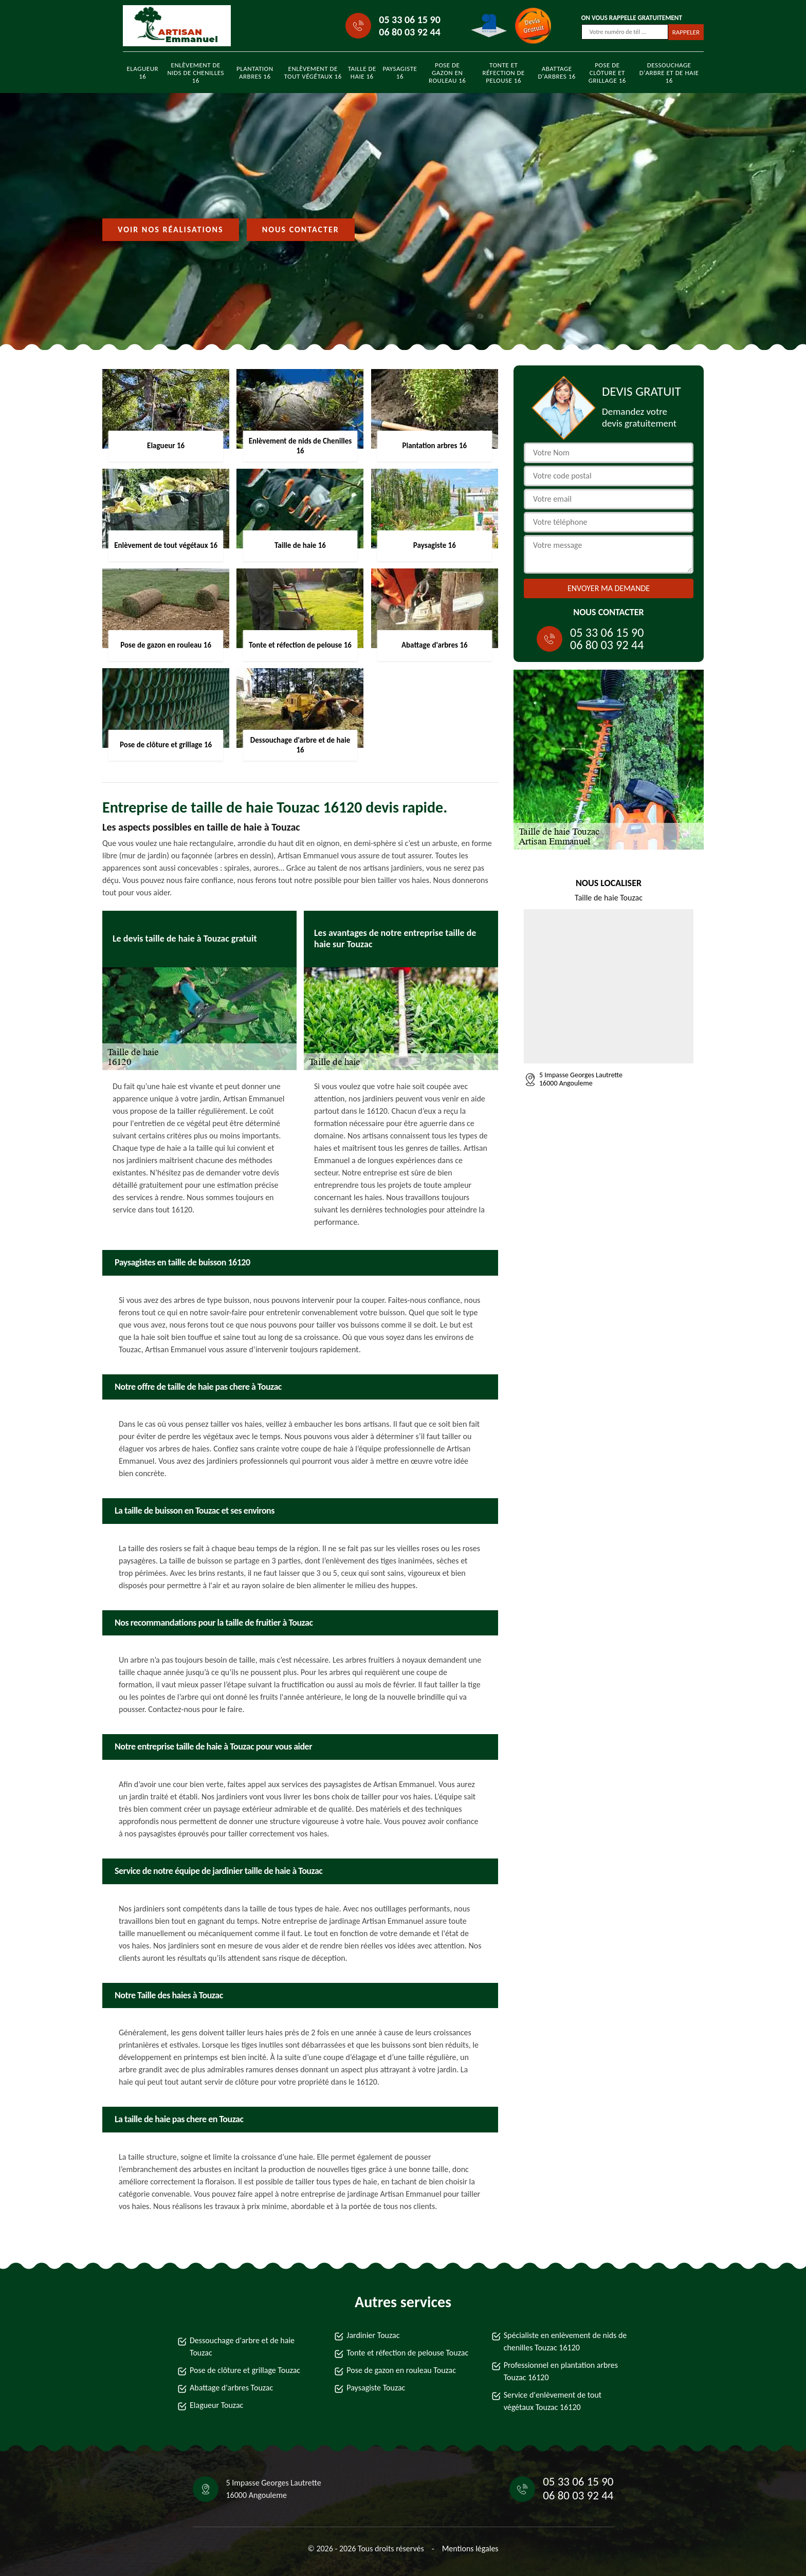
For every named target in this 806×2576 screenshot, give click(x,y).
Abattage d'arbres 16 (556, 72)
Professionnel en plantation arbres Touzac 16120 (561, 2371)
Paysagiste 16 (400, 72)
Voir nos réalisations (171, 229)
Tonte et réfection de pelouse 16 (503, 72)
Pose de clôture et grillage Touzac (245, 2370)
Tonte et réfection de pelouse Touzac (407, 2353)
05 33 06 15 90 (409, 19)
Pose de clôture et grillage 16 (607, 72)
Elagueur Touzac (216, 2405)
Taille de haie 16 (362, 72)
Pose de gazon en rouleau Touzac (401, 2370)
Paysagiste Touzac (375, 2388)
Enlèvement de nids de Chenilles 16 (195, 72)
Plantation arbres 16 (254, 72)
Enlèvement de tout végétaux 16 (313, 72)
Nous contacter (300, 229)
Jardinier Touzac (372, 2335)
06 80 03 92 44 (409, 32)
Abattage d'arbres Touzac (231, 2388)
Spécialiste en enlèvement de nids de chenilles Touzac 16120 (565, 2341)
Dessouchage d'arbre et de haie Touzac (242, 2346)
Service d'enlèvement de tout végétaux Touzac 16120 (553, 2401)
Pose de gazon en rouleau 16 (447, 72)
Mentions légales (470, 2548)
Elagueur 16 (143, 72)
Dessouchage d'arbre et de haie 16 (669, 72)
